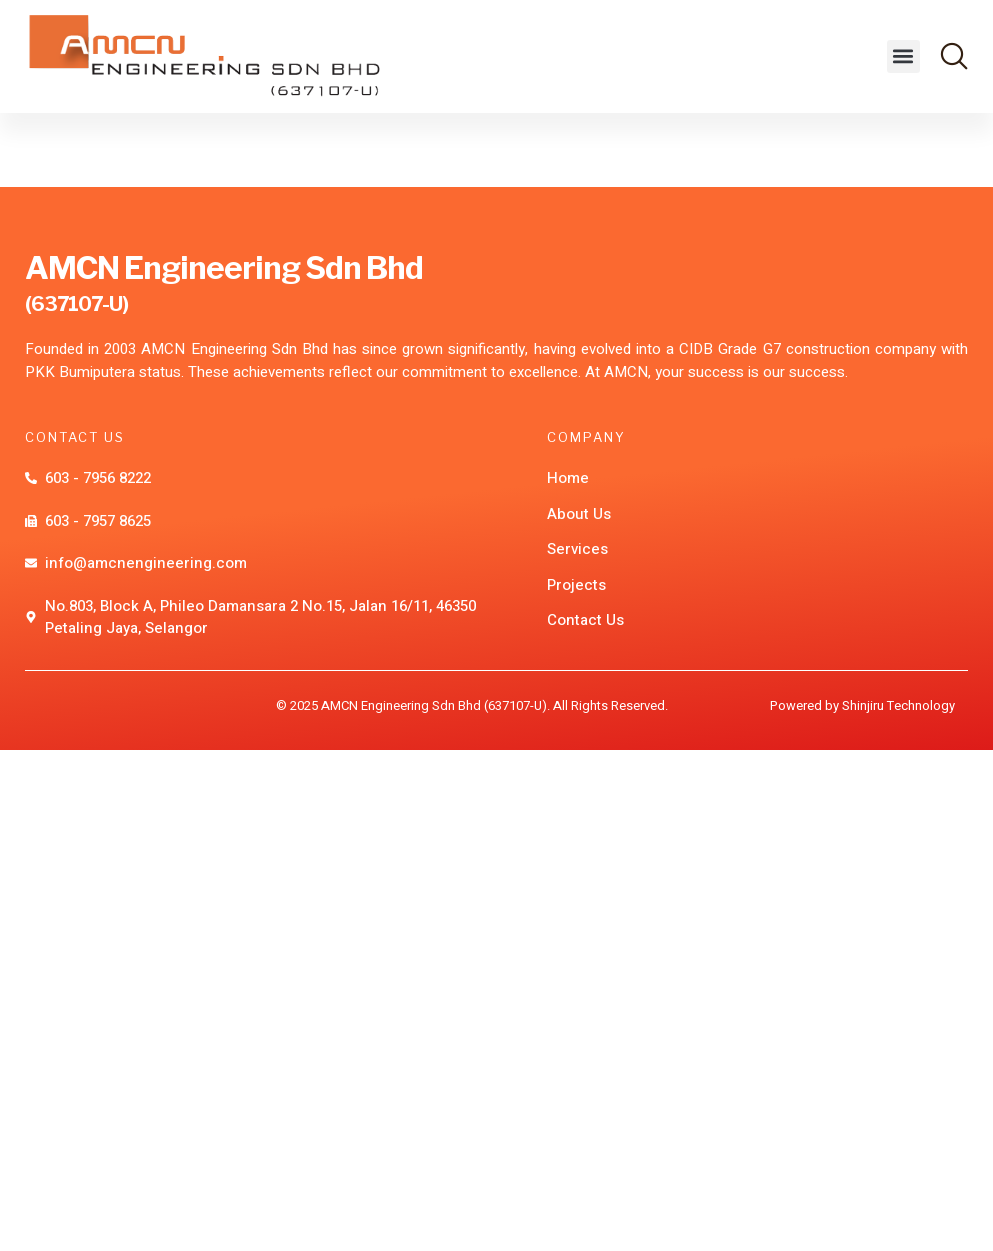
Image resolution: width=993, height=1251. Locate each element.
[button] (903, 56)
